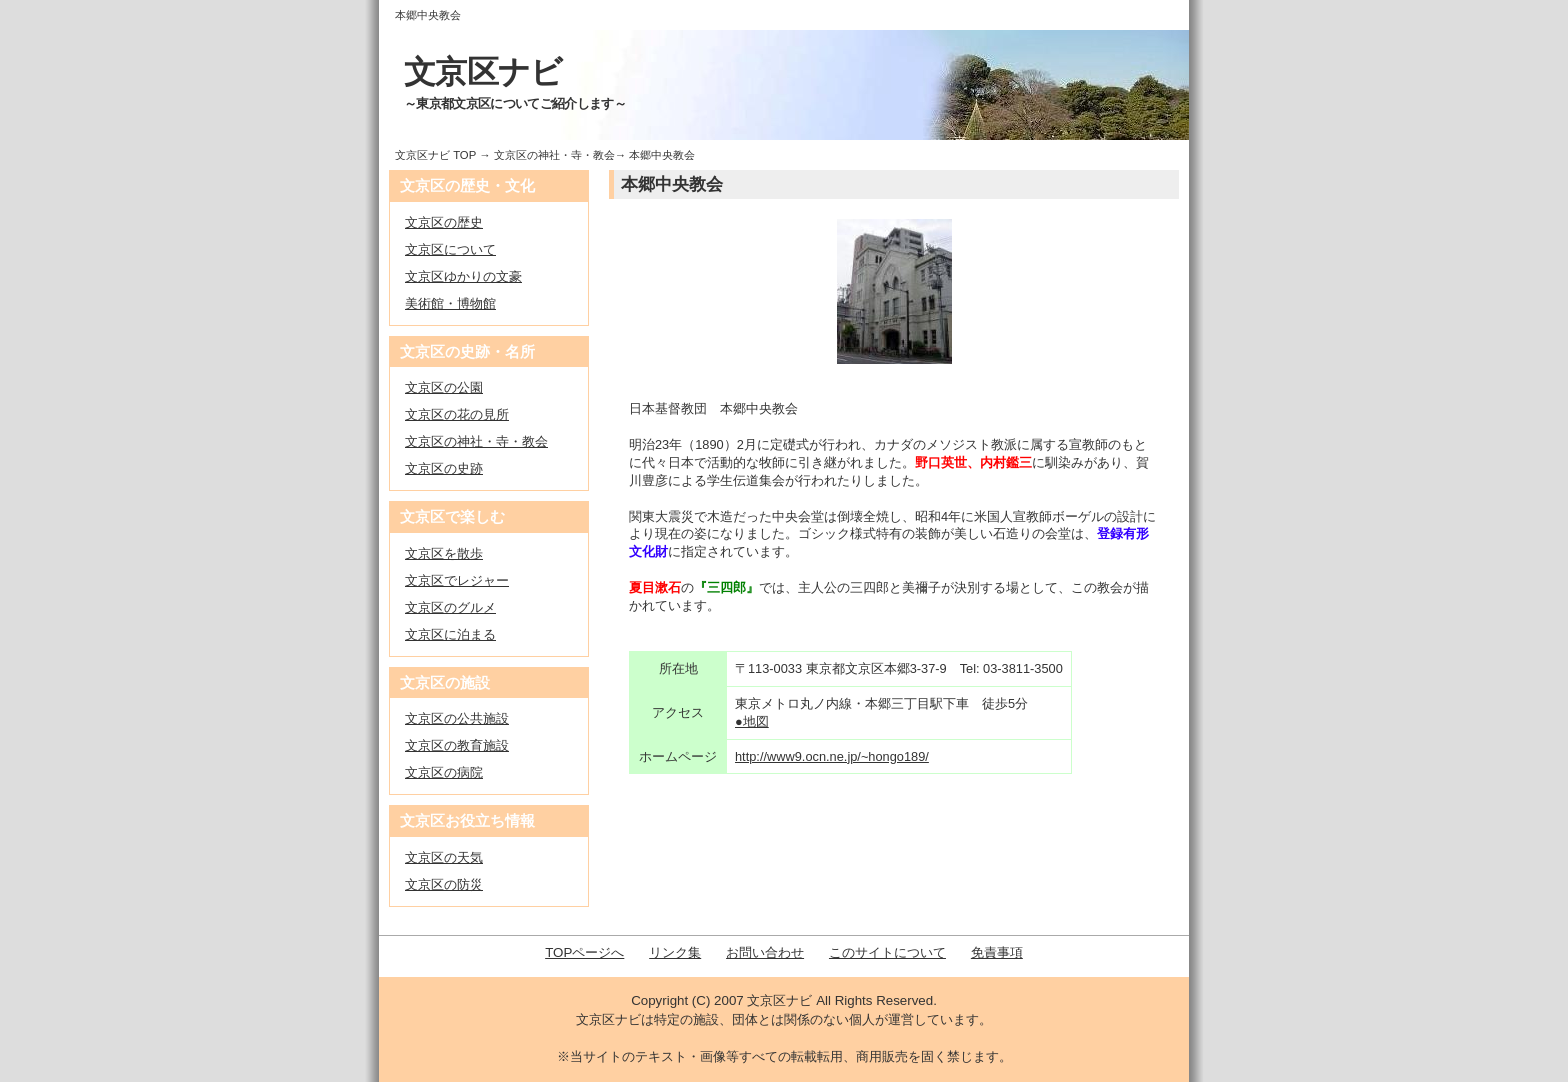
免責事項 (997, 952)
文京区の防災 (444, 884)
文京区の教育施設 (457, 745)
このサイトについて (887, 952)
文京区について (450, 249)
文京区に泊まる (450, 634)
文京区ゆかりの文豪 (463, 276)
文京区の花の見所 (457, 414)
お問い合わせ (765, 952)
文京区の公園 (444, 387)
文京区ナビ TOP (435, 155)
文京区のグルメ (450, 607)
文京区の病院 (444, 772)
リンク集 (675, 952)
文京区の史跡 (444, 468)
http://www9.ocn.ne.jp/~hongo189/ (832, 756)
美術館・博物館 (450, 303)
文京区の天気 (444, 857)
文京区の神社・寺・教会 (554, 155)
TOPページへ (584, 952)
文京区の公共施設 (457, 718)
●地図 (752, 721)
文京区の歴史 (444, 222)
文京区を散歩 (444, 553)
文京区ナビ (483, 72)
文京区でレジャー (457, 580)
